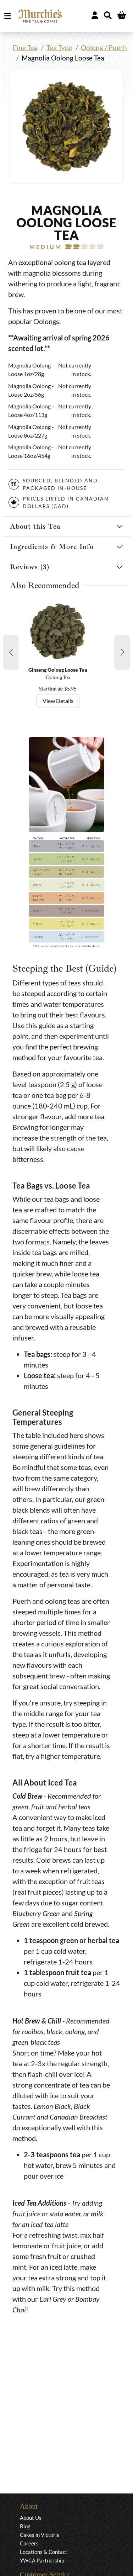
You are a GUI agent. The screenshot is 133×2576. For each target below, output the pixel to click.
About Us (30, 2517)
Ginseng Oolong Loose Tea (57, 670)
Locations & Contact (43, 2552)
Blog (25, 2526)
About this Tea (35, 526)
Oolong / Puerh (104, 47)
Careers (29, 2543)
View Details (58, 700)
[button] (11, 652)
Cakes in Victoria (40, 2535)
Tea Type (59, 47)
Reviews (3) (29, 566)
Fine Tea (25, 47)
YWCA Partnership (42, 2560)
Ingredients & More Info (52, 546)
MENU (9, 16)
